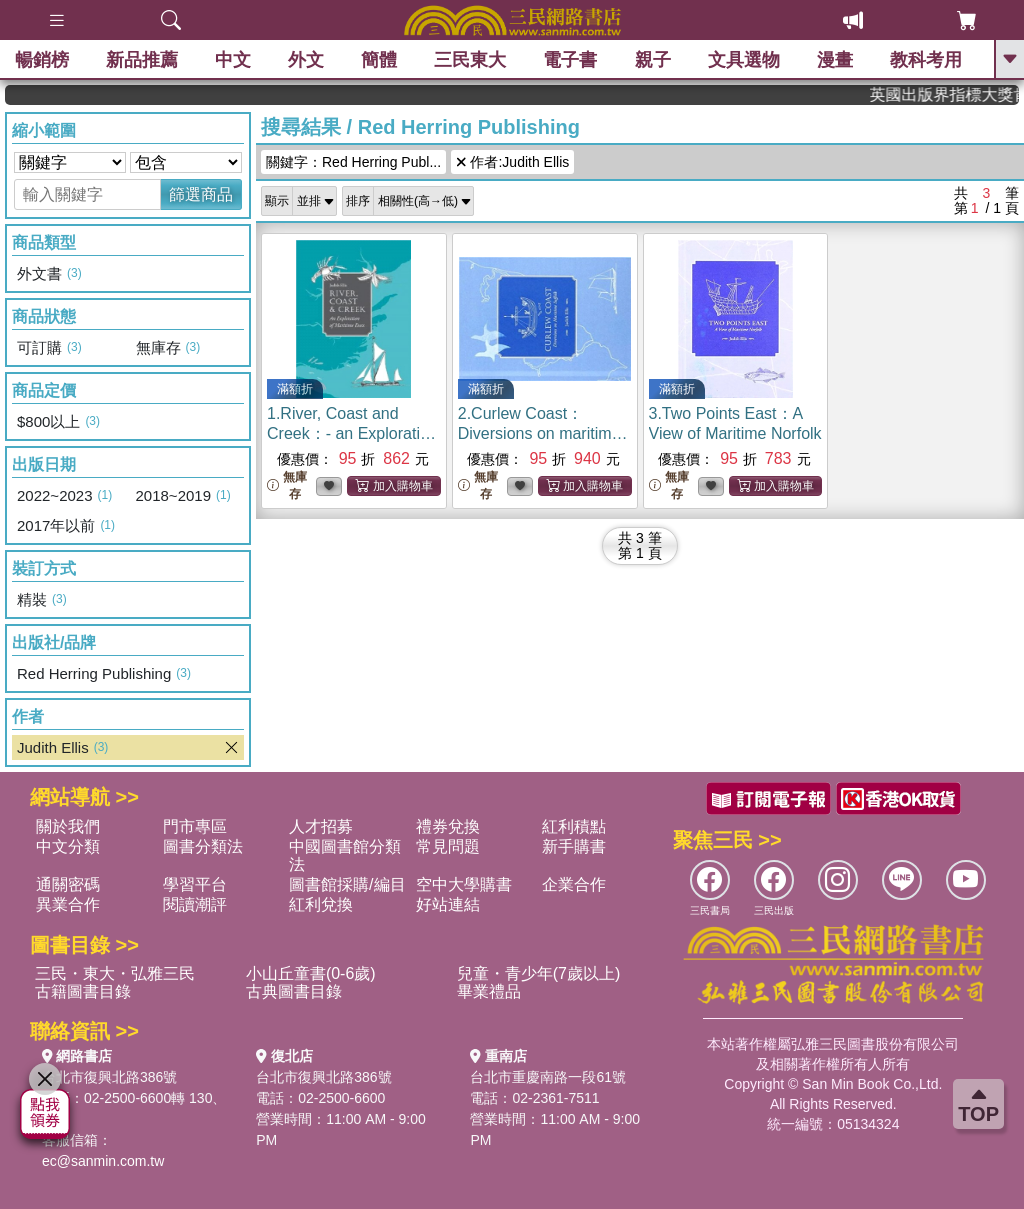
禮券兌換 (448, 826)
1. (352, 433)
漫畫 (835, 60)
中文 (233, 60)
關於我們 (68, 826)
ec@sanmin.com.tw (103, 1161)
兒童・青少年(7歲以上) (539, 973)
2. (543, 433)
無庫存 (287, 485)
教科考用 (926, 60)
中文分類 (68, 846)
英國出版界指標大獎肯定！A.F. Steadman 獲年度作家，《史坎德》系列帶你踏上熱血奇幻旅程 (957, 94)
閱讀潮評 (195, 904)
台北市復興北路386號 (109, 1077)
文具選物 (744, 60)
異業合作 (68, 904)
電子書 (571, 60)
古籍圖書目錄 (83, 991)
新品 (142, 60)
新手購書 (574, 846)
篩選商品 (201, 194)
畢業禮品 (489, 991)
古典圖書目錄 (294, 991)
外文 (306, 60)
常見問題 (448, 846)
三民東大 (470, 60)
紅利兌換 (321, 904)
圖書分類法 (203, 846)
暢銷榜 (42, 60)
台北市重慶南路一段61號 (548, 1077)
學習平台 (195, 884)
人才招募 (321, 826)
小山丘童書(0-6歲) (311, 973)
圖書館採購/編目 (347, 884)
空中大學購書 (464, 884)
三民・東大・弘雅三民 (115, 973)
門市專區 (195, 826)
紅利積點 (574, 826)
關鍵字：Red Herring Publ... (353, 162)
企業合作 (574, 884)
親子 (653, 60)
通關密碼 (68, 884)
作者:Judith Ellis (512, 162)
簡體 (379, 60)
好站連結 (448, 904)
